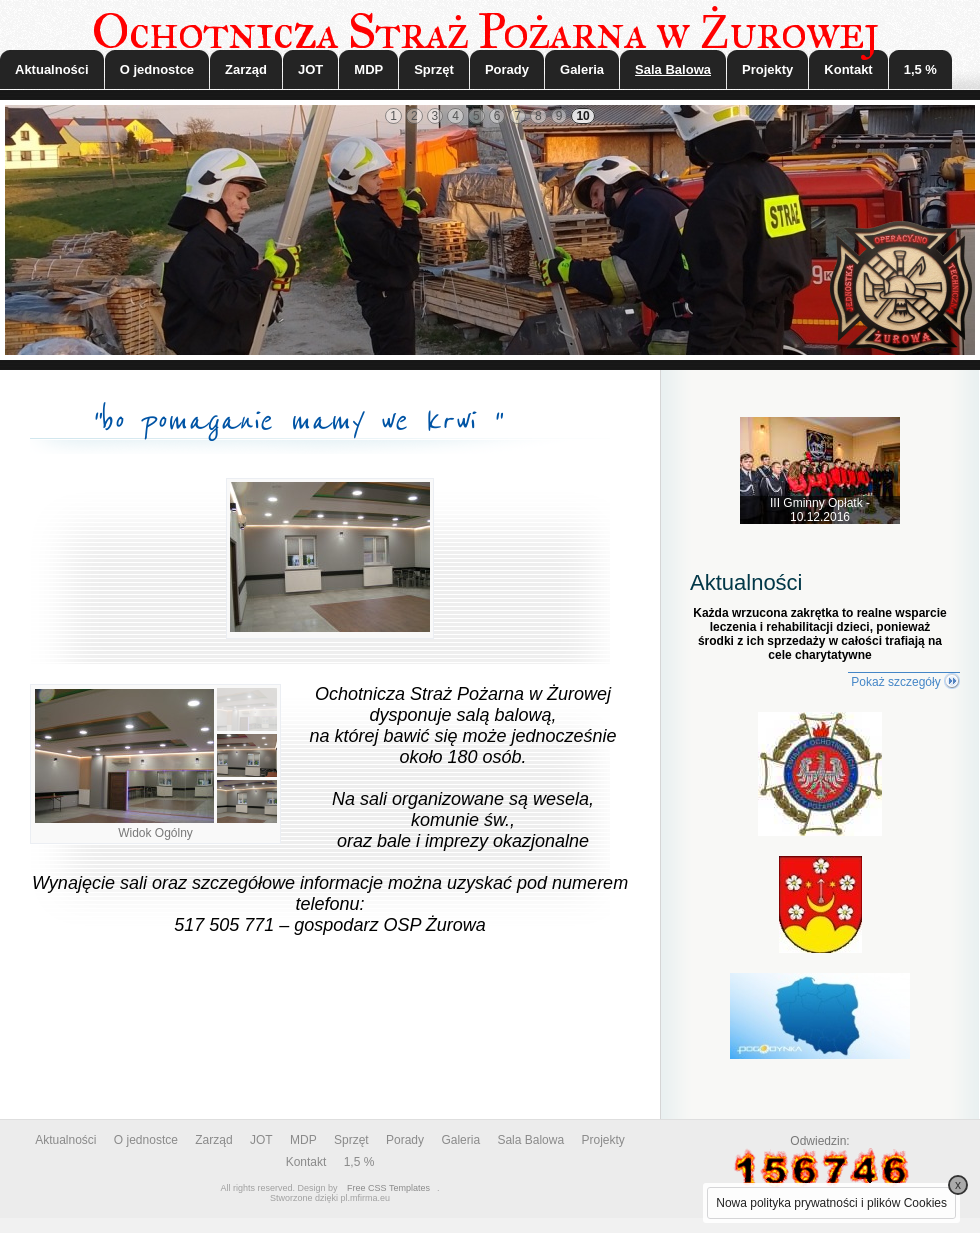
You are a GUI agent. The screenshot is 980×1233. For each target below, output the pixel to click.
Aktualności (52, 69)
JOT (310, 69)
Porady (507, 69)
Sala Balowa (673, 69)
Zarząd (246, 69)
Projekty (767, 69)
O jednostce (157, 69)
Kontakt (848, 69)
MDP (368, 69)
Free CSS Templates (388, 1188)
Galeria (582, 69)
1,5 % (920, 69)
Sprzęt (434, 69)
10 (582, 116)
